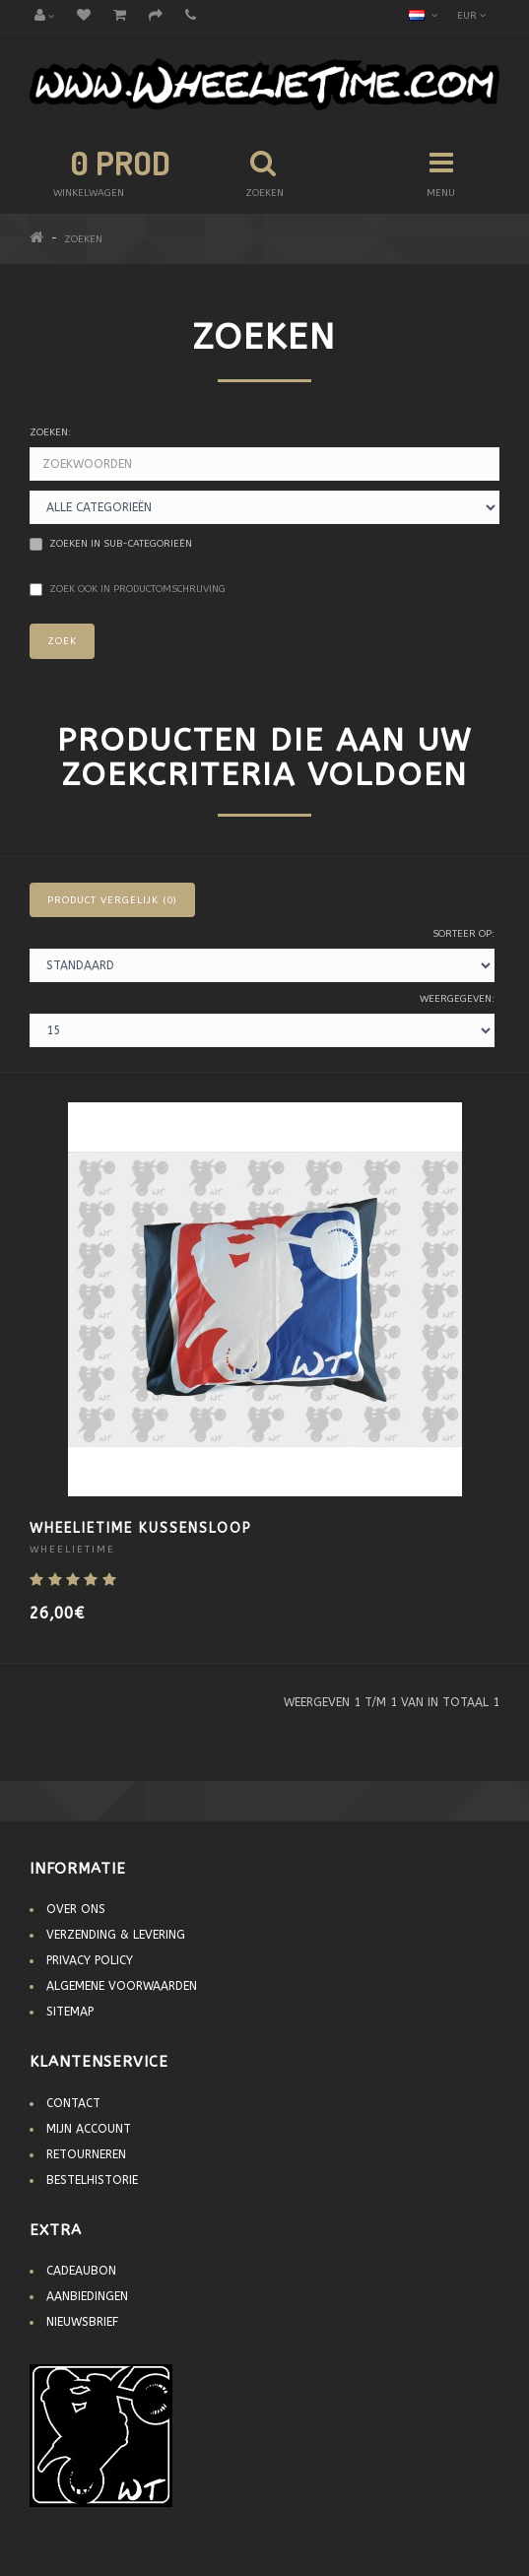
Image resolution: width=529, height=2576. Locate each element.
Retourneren (86, 2154)
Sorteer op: (463, 934)
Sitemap (70, 2011)
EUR (471, 16)
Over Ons (75, 1909)
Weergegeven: (457, 999)
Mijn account (88, 2129)
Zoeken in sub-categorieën (111, 544)
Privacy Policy (89, 1960)
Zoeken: (50, 432)
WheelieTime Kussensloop (141, 1528)
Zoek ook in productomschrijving (128, 589)
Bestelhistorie (92, 2180)
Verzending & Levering (115, 1935)
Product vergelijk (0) (112, 900)
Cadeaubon (81, 2271)
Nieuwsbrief (82, 2322)
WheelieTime (72, 1549)
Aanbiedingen (87, 2296)
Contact (73, 2103)
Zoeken (83, 239)
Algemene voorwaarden (121, 1986)
